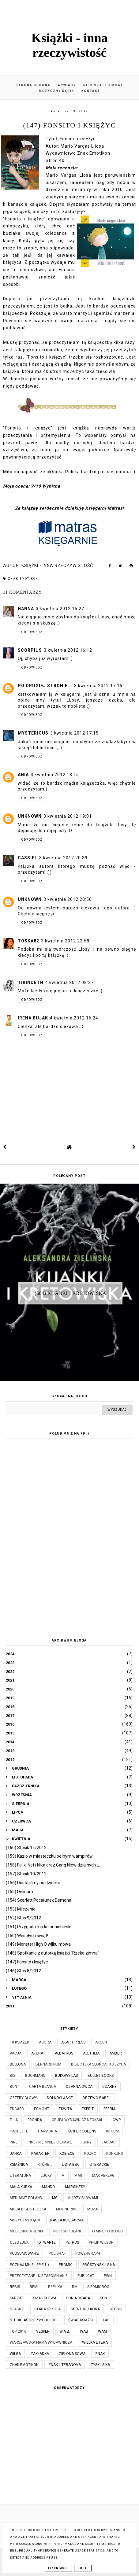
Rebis (15, 2287)
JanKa (15, 2153)
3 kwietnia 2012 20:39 (63, 857)
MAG (78, 2175)
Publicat (85, 2276)
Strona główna (33, 85)
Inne (14, 2142)
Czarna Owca (79, 2086)
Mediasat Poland (26, 2198)
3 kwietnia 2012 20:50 (67, 899)
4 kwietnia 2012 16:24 (74, 1017)
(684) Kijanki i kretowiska (70, 1293)
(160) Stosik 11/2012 (26, 1847)
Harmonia (47, 2131)
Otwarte (47, 2242)
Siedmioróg (98, 2287)
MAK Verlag (103, 2175)
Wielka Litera (95, 2342)
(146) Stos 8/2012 (23, 1970)
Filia (14, 2120)
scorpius (30, 650)
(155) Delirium (19, 1891)
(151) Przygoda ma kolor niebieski (38, 1926)
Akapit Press (73, 2042)
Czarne (109, 2086)
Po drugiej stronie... (45, 685)
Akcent (102, 2042)
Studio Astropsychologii (34, 2320)
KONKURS (114, 2153)
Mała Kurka (21, 2187)
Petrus (72, 2242)
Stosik (116, 2309)
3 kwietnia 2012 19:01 (67, 816)
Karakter (40, 2153)
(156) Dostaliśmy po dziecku (33, 1882)
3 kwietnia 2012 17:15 (98, 685)
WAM (102, 2331)
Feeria (109, 2109)
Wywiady (67, 85)
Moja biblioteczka (28, 2209)
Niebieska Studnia (26, 2231)
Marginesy (75, 2187)
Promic (66, 2265)
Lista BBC (71, 2164)
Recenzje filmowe (103, 85)
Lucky (46, 2175)
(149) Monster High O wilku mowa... (39, 1944)
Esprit (88, 2109)
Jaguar (108, 2142)
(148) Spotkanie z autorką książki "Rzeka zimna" (52, 1953)
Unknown (30, 816)
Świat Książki (80, 2320)
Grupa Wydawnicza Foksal (77, 2120)
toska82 (28, 940)
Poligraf (57, 2253)
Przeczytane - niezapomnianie (39, 2276)
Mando (48, 2187)
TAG (106, 2320)
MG (55, 2198)
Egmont (41, 2109)
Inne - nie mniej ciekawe (50, 2142)
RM (74, 2287)
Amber (115, 2053)
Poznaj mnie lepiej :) (29, 2265)
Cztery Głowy (23, 2098)
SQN (103, 2298)
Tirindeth (30, 982)
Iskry (87, 2142)
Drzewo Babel (97, 2098)
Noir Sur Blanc (67, 2231)
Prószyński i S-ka (98, 2265)
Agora (45, 2042)
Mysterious (33, 733)
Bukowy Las (66, 2075)
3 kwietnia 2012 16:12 (68, 650)
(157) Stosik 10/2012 (26, 1873)
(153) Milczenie (21, 1909)
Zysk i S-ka (100, 2365)
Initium (112, 2131)
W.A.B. (64, 2331)
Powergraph (87, 2253)
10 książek (19, 2042)
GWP (117, 2120)
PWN (108, 2276)
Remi (34, 2287)
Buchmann (35, 2075)
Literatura (20, 2175)
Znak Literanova (64, 2365)
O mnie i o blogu (107, 2231)
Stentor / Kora (85, 2309)
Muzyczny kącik (56, 91)
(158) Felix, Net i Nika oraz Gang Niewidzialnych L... (54, 1865)
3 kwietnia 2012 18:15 (55, 774)
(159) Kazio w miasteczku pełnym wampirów (49, 1856)
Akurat (38, 2053)
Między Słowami (82, 2198)
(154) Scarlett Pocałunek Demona (38, 1900)
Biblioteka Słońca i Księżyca (98, 2064)
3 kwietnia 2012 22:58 (65, 940)
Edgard (17, 2109)
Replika (55, 2287)
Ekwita (65, 2109)
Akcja (15, 2053)
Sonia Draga (78, 2298)
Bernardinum (48, 2064)
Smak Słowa (44, 2298)
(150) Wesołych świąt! (27, 1935)
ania (23, 774)
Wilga (15, 2354)
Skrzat (16, 2298)
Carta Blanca (42, 2086)
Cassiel (27, 857)
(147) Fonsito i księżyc (27, 1961)
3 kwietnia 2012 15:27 (60, 608)
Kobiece (66, 2153)
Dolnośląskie (60, 2098)
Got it (82, 2568)
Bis (12, 2075)
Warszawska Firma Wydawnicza (41, 2342)
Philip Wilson (101, 2242)
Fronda (35, 2120)
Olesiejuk (19, 2242)
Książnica (19, 2164)
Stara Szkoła (47, 2309)
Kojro (90, 2153)
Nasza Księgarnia (67, 2220)
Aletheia (91, 2053)
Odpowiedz (32, 632)
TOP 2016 (18, 2331)
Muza (92, 2209)
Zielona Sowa (72, 2354)
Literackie (99, 2164)
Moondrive (66, 2209)
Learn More (58, 2568)
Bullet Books (101, 2075)
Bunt (14, 2086)
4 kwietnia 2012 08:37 (69, 982)
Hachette (19, 2131)
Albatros (64, 2053)
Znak (100, 2354)
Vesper (43, 2331)
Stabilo (17, 2309)
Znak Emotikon (23, 578)
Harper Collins (81, 2131)
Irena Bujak (33, 1017)
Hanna (26, 608)
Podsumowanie (24, 2253)
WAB (84, 2331)
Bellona (18, 2064)
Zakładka (40, 2354)
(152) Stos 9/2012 (23, 1917)
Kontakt (90, 91)
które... (45, 2164)
